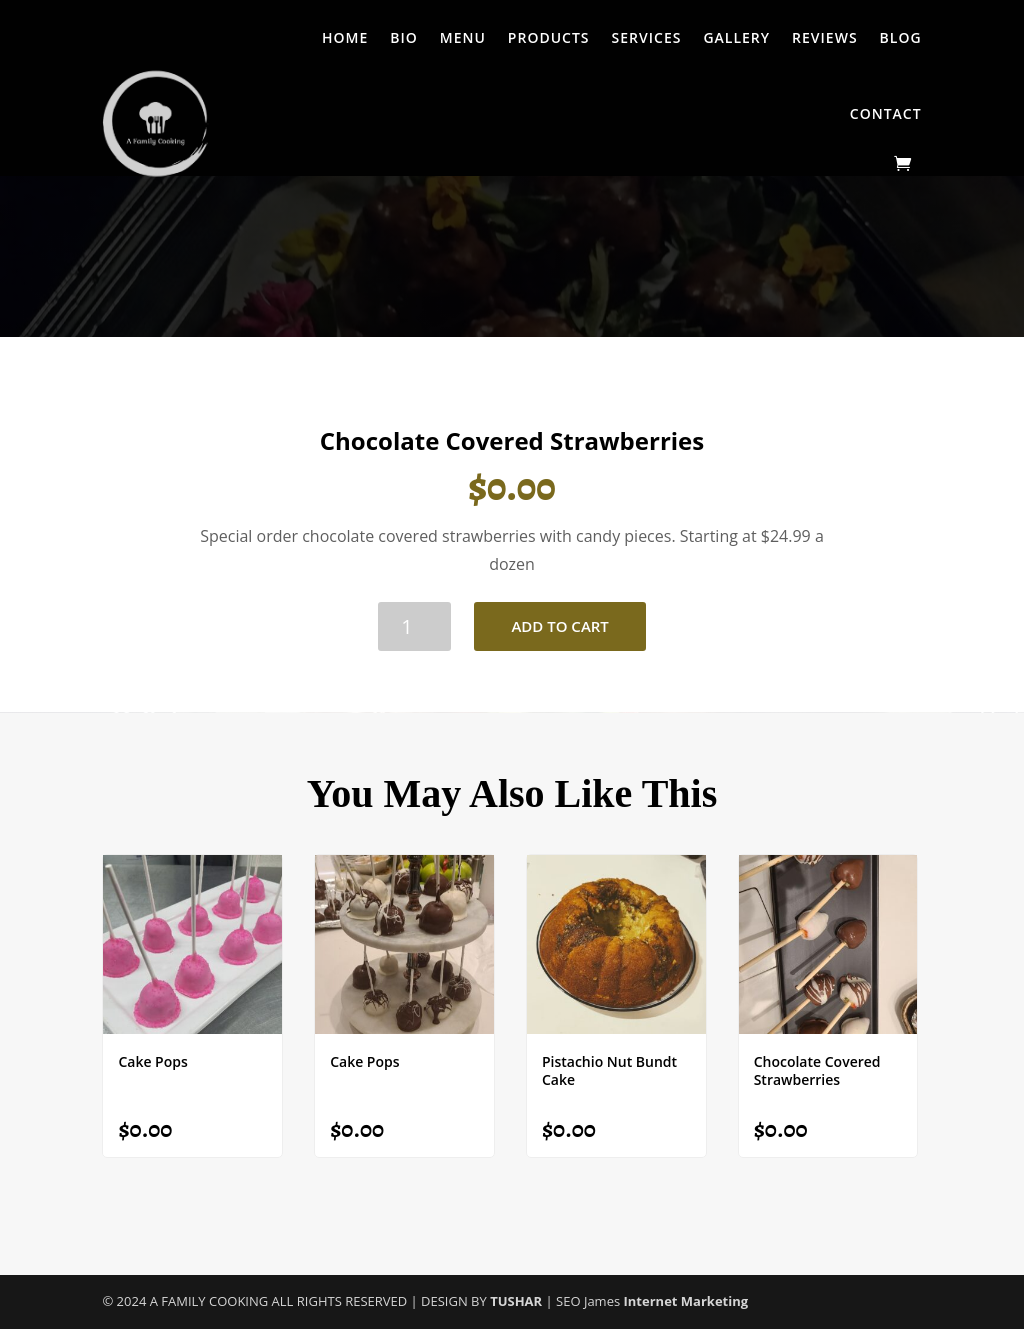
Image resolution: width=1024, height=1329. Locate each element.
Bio (404, 37)
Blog (901, 37)
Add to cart (559, 626)
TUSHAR (517, 1301)
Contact (886, 113)
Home (345, 37)
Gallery (736, 37)
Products (549, 37)
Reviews (825, 37)
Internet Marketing (686, 1301)
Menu (463, 37)
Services (647, 37)
